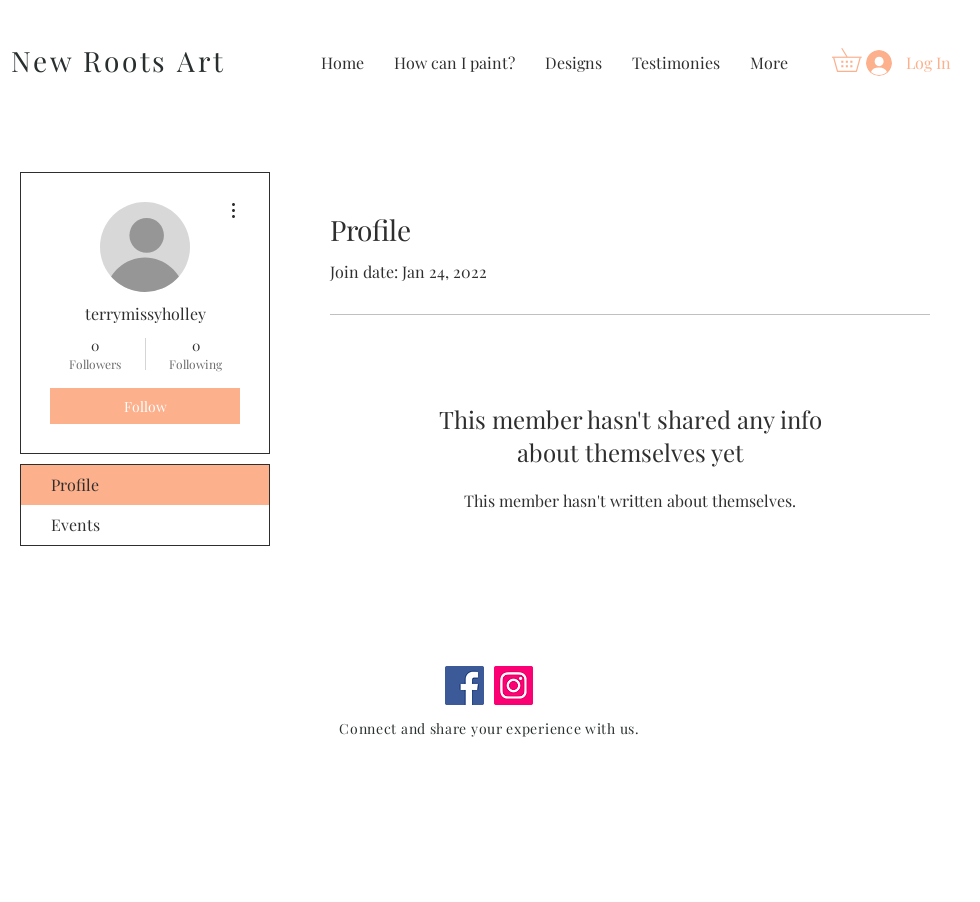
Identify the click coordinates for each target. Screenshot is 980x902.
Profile (75, 484)
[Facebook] (464, 685)
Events (75, 524)
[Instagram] (513, 685)
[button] (858, 60)
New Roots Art (118, 60)
